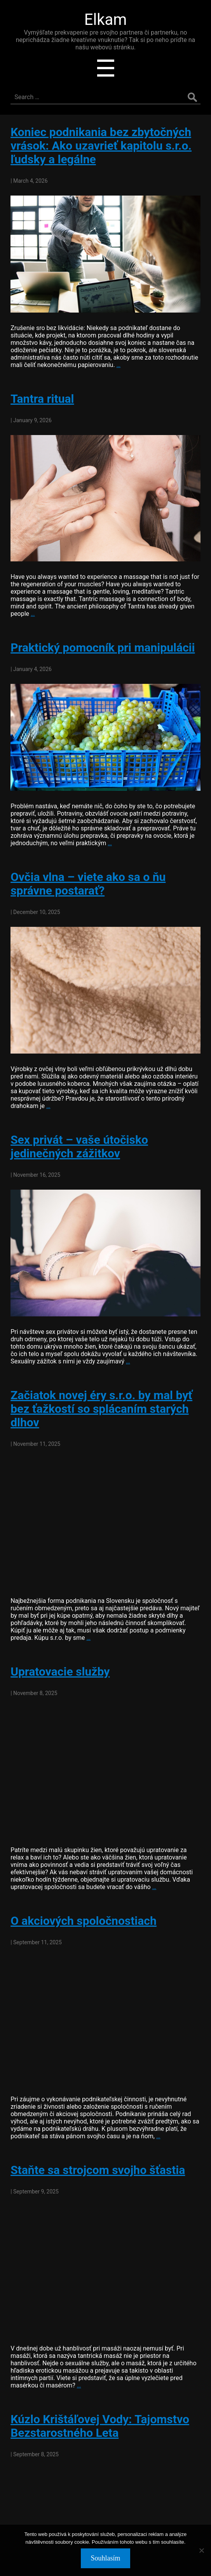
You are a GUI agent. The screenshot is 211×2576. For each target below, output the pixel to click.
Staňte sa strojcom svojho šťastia (97, 2170)
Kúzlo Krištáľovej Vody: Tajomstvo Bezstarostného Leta (99, 2426)
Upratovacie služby (60, 1671)
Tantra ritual (42, 398)
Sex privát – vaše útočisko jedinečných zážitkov (79, 1146)
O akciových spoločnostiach (83, 1921)
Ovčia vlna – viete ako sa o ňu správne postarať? (88, 883)
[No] (201, 2550)
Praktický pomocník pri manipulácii (102, 647)
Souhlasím (105, 2558)
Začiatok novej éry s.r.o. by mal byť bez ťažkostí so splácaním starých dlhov (101, 1408)
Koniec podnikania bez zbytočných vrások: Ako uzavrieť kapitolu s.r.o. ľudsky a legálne (101, 145)
